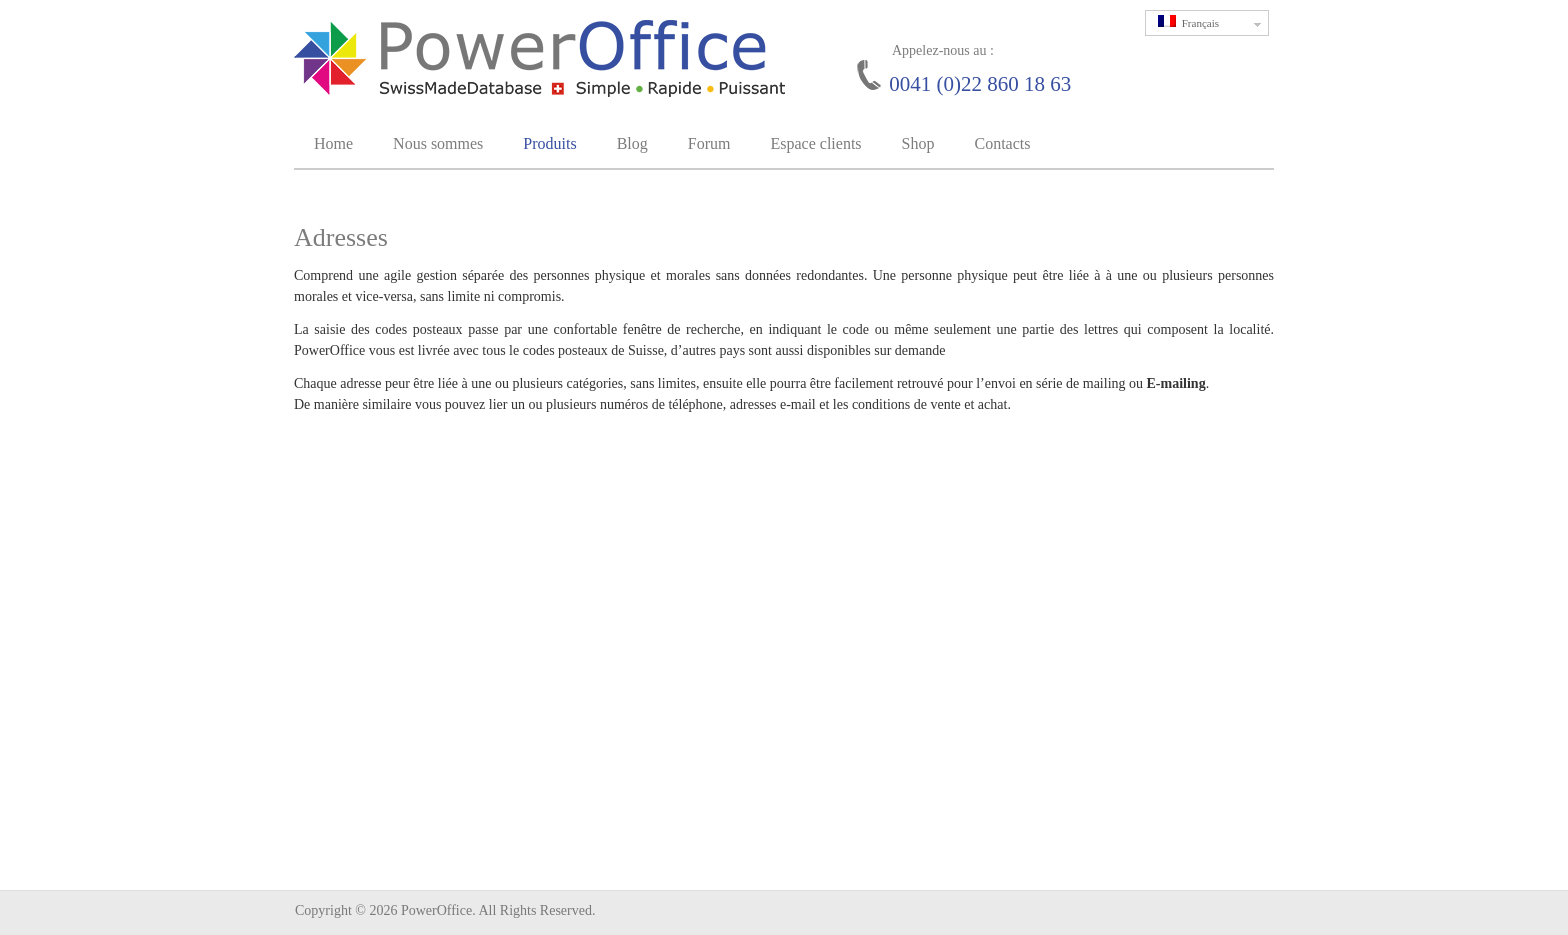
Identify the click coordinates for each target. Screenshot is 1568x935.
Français (1213, 23)
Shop (918, 143)
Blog (632, 143)
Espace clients (815, 143)
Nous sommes (438, 143)
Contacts (1002, 143)
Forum (709, 143)
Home (333, 143)
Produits (549, 143)
